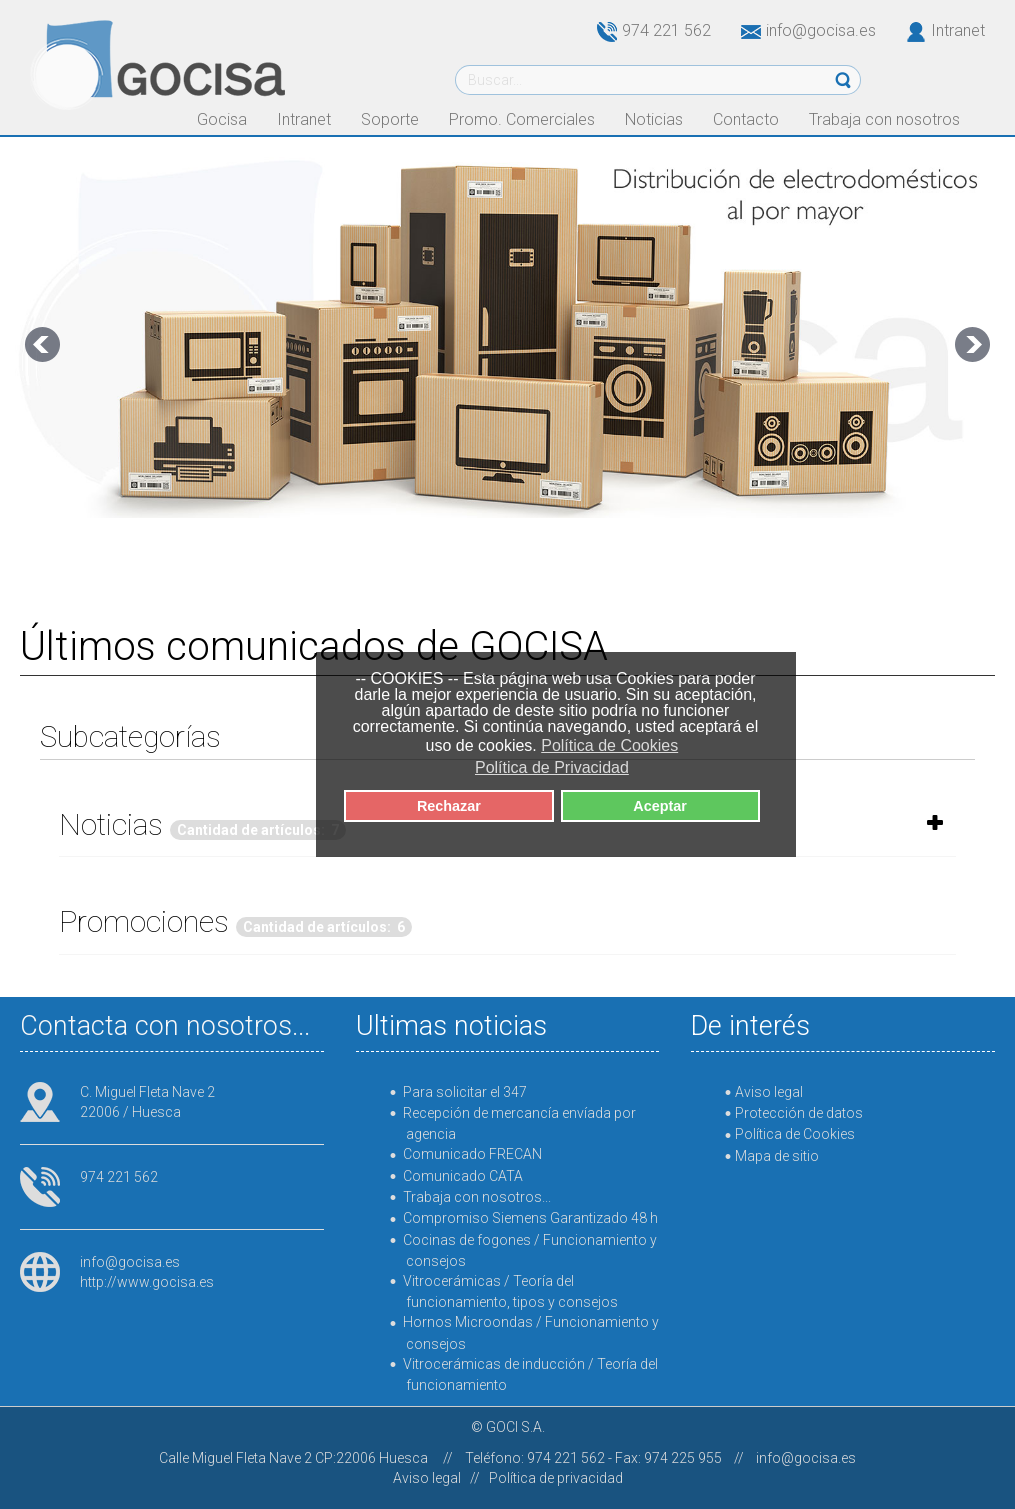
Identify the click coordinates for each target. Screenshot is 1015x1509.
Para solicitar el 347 (465, 1092)
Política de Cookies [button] (609, 745)
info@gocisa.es (130, 1262)
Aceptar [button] (660, 806)
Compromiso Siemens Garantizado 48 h (530, 1218)
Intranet (958, 30)
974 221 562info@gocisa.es (736, 30)
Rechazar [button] (449, 806)
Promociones (144, 921)
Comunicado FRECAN (472, 1154)
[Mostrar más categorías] (935, 822)
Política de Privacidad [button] (552, 767)
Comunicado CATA (463, 1176)
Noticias (111, 824)
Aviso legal (427, 1478)
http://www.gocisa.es (147, 1282)
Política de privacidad (556, 1478)
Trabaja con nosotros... (477, 1197)
